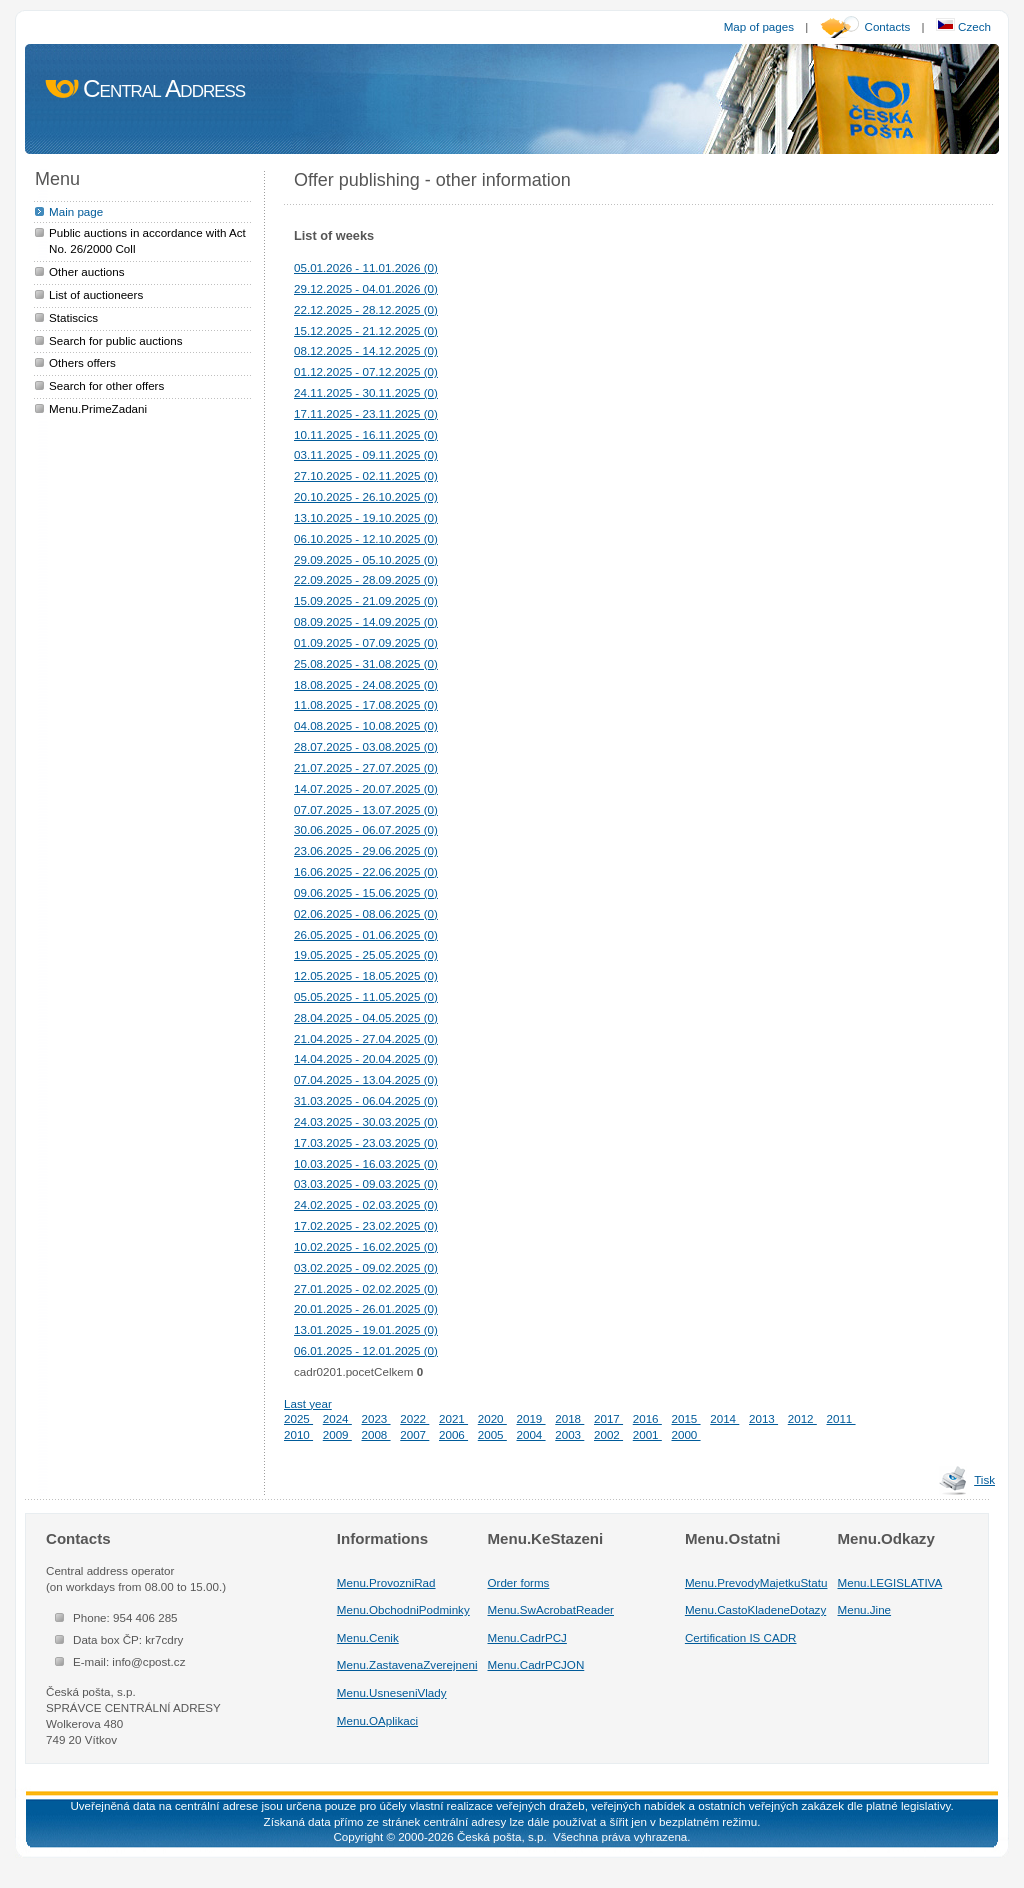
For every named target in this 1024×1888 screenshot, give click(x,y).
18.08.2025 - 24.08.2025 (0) (366, 684)
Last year (308, 1403)
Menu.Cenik (368, 1637)
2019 (531, 1418)
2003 (569, 1434)
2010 (298, 1434)
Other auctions (87, 271)
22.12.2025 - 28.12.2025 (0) (366, 309)
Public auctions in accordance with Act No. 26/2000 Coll (147, 240)
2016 (647, 1418)
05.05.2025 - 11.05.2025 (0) (366, 996)
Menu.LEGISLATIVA (890, 1582)
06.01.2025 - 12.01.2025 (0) (366, 1350)
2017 (608, 1418)
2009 (337, 1434)
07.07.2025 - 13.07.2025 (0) (366, 809)
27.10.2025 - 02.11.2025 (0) (366, 475)
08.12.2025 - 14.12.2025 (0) (366, 350)
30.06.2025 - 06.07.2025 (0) (366, 829)
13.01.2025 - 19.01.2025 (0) (366, 1329)
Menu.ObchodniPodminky (403, 1609)
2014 (724, 1418)
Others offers (82, 362)
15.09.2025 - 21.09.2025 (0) (366, 600)
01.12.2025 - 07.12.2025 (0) (366, 371)
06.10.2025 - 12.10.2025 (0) (366, 538)
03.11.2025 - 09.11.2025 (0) (366, 454)
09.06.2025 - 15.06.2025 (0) (366, 892)
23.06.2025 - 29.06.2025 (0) (366, 850)
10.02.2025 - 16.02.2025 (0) (366, 1246)
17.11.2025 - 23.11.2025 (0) (366, 413)
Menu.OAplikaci (377, 1720)
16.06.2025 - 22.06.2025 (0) (366, 871)
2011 (841, 1418)
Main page (76, 211)
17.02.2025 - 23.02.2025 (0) (366, 1225)
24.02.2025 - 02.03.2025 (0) (366, 1204)
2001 (647, 1434)
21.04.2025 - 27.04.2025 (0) (366, 1038)
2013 (763, 1418)
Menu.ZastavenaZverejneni (407, 1664)
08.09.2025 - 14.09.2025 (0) (366, 621)
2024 (337, 1418)
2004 (531, 1434)
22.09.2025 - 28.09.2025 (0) (366, 579)
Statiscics (73, 317)
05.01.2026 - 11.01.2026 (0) (366, 267)
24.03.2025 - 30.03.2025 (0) (366, 1121)
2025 (298, 1418)
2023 (376, 1418)
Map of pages (759, 26)
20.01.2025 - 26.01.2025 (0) (366, 1308)
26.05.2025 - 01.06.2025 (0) (366, 934)
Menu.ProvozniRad (386, 1582)
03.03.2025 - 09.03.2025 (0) (366, 1183)
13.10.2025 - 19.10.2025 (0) (366, 517)
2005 (492, 1434)
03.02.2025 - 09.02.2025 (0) (366, 1267)
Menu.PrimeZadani (98, 408)
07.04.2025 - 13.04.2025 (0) (366, 1079)
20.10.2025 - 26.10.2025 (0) (366, 496)
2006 (453, 1434)
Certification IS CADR (741, 1637)
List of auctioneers (96, 294)
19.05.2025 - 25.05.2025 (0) (366, 954)
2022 (414, 1418)
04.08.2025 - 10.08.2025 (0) (366, 725)
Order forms (519, 1582)
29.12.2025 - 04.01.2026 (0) (366, 288)
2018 (569, 1418)
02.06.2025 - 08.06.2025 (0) (366, 913)
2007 (414, 1434)
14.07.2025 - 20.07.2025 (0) (366, 788)
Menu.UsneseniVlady (392, 1692)
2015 (686, 1418)
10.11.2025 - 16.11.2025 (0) (366, 434)
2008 (376, 1434)
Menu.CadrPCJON (536, 1664)
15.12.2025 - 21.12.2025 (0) (366, 330)
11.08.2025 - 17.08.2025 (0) (366, 704)
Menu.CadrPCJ (527, 1637)
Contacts (888, 26)
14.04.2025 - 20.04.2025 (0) (366, 1058)
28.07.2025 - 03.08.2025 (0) (366, 746)
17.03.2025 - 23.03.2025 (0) (366, 1142)
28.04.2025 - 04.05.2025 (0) (366, 1017)
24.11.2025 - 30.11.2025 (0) (366, 392)
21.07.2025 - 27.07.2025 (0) (366, 767)
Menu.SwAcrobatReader (551, 1609)
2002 (608, 1434)
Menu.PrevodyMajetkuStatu (756, 1582)
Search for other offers (106, 385)
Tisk (984, 1479)
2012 (802, 1418)
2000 (686, 1434)
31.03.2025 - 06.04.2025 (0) (366, 1100)
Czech (963, 26)
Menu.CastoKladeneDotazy (755, 1609)
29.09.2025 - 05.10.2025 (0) (366, 559)
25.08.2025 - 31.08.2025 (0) (366, 663)
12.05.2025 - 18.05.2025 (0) (366, 975)
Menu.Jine (865, 1609)
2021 (453, 1418)
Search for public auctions (116, 340)
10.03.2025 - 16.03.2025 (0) (366, 1163)
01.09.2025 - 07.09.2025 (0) (366, 642)
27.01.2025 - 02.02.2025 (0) (366, 1288)
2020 (492, 1418)
